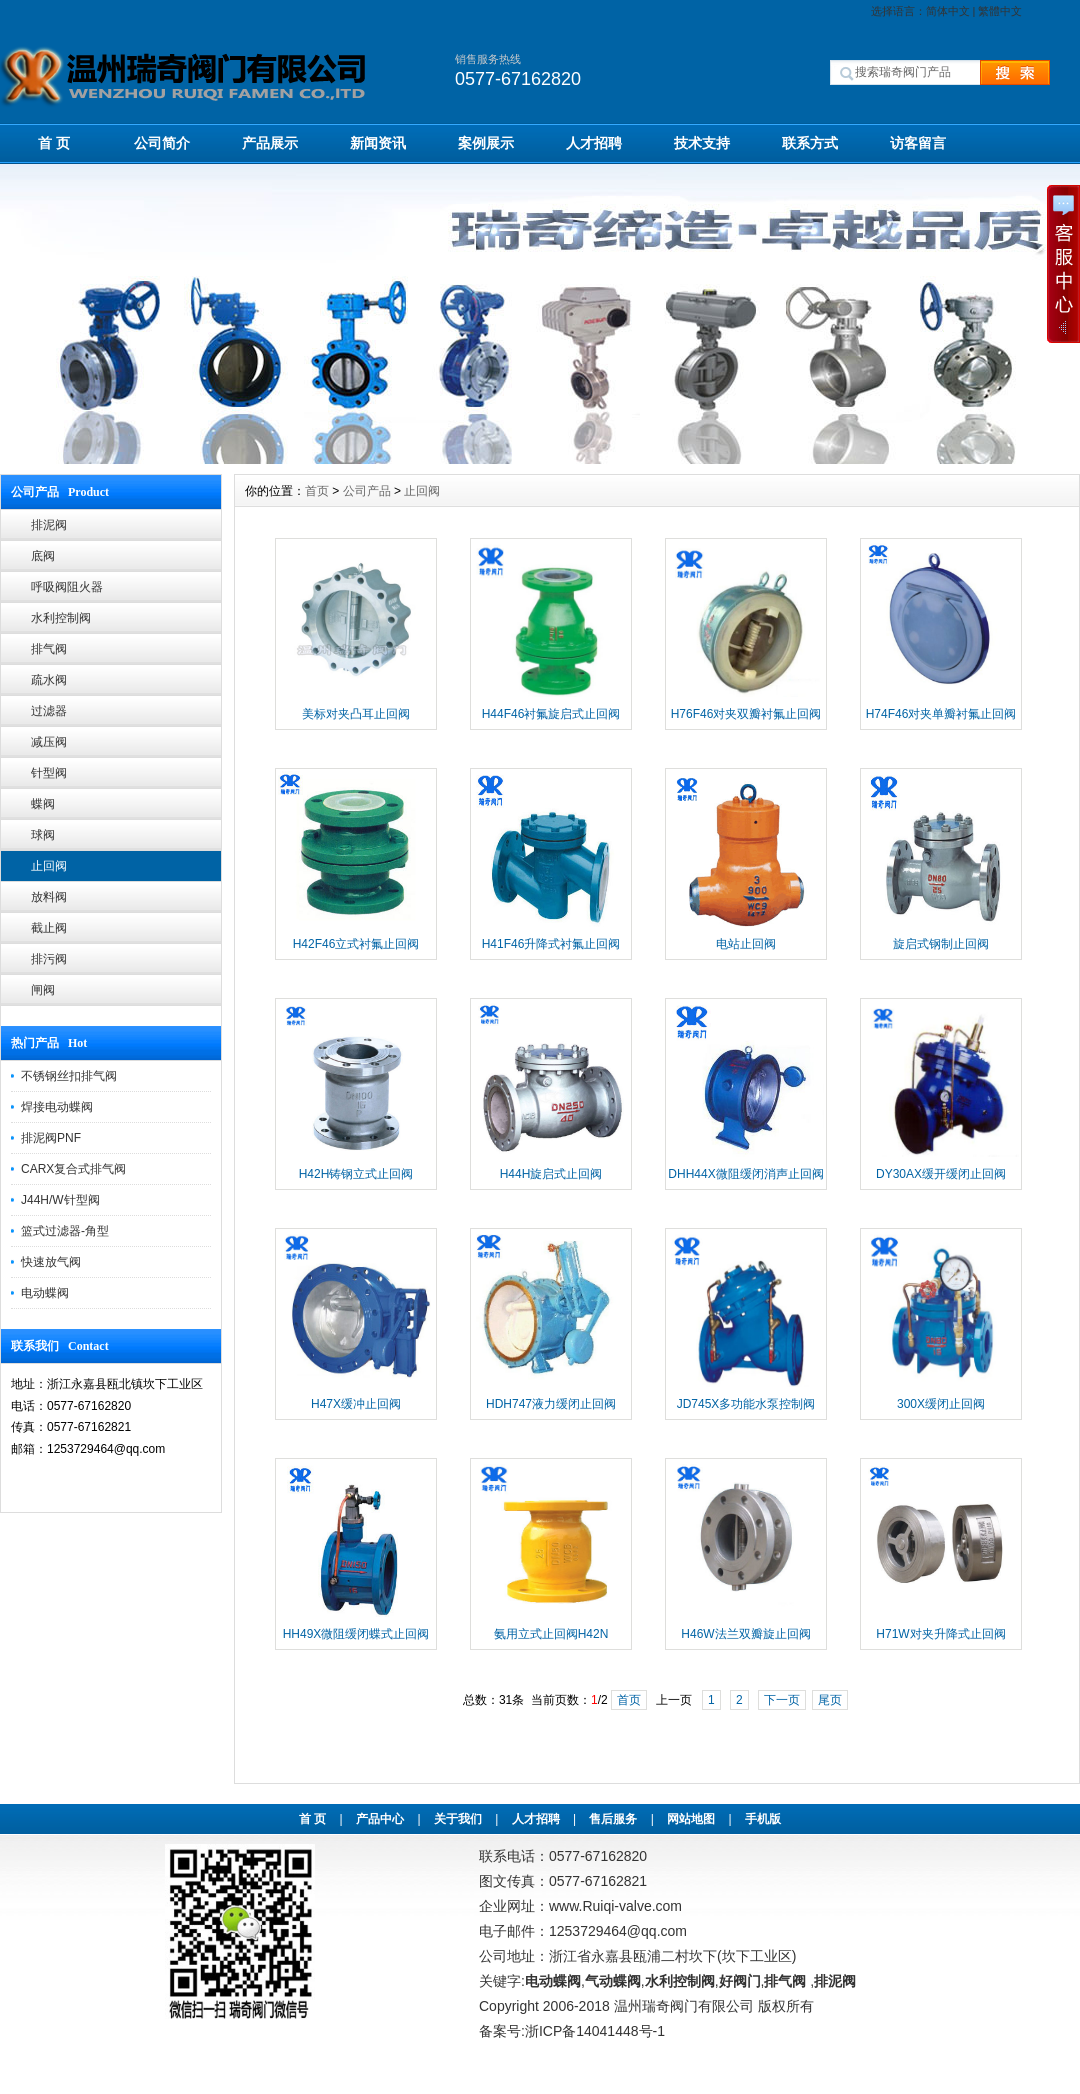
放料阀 (49, 897)
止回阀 (49, 866)
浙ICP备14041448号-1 (595, 2031)
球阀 (43, 835)
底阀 (43, 556)
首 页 (54, 143)
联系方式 (810, 143)
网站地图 (691, 1819)
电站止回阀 (746, 944)
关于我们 (458, 1819)
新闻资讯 (378, 143)
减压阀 (49, 742)
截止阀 (49, 928)
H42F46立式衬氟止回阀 (356, 944)
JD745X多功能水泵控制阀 (746, 1404)
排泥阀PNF (51, 1138)
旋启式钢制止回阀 (941, 944)
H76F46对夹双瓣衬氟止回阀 (746, 714)
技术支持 (702, 143)
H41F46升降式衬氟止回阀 (551, 944)
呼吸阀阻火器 (67, 587)
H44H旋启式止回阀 (551, 1174)
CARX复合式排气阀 (73, 1169)
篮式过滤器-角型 (65, 1231)
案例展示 (486, 143)
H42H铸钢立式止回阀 (356, 1174)
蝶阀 (43, 804)
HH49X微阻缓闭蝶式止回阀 (356, 1634)
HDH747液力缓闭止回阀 (551, 1404)
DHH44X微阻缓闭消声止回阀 (745, 1174)
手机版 (763, 1819)
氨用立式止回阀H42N (551, 1634)
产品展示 (270, 143)
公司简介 (162, 143)
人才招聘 (594, 143)
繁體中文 (1000, 11)
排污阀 (49, 959)
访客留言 (918, 143)
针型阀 (49, 773)
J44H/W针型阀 (60, 1200)
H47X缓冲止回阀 (356, 1404)
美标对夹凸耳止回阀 (356, 714)
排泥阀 (49, 525)
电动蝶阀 (45, 1293)
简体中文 (948, 11)
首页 (317, 491)
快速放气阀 (51, 1262)
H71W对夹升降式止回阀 (940, 1634)
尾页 (830, 1700)
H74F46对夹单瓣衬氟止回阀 (941, 714)
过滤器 (49, 711)
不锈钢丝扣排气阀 (69, 1076)
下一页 (782, 1700)
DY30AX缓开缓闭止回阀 (941, 1174)
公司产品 (367, 491)
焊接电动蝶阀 (57, 1107)
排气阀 (49, 649)
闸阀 (43, 990)
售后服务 (613, 1819)
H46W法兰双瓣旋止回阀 (745, 1634)
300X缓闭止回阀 (941, 1404)
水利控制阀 (61, 618)
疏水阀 (49, 680)
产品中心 (380, 1819)
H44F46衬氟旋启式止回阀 (551, 714)
